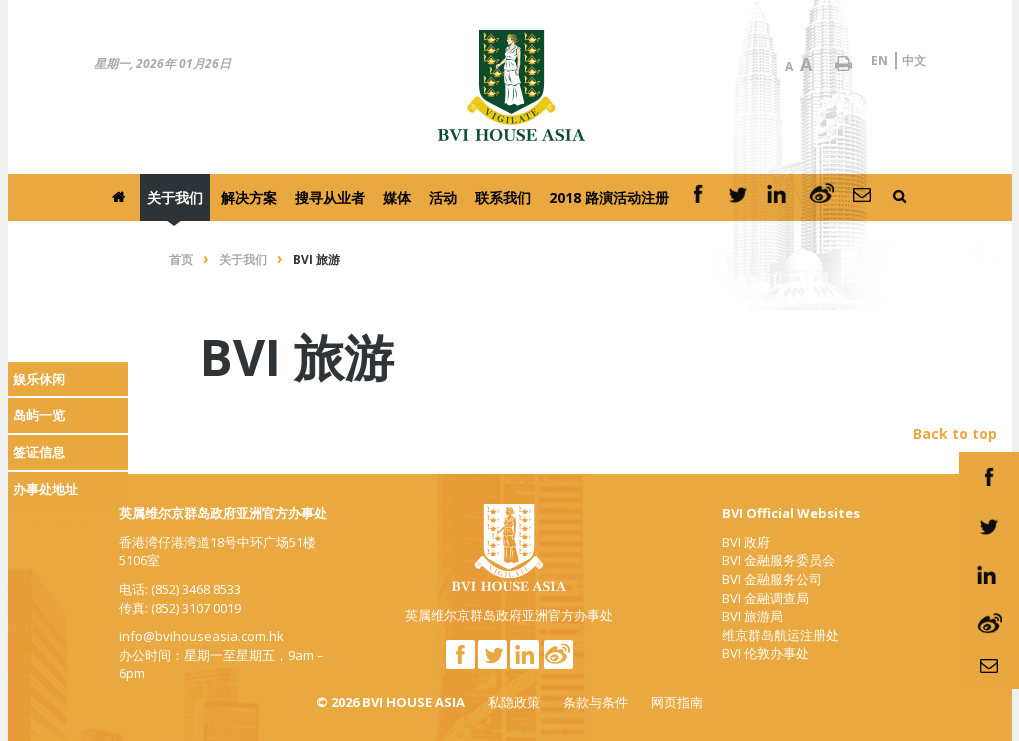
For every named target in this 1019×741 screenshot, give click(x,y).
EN (879, 60)
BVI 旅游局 (752, 616)
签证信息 (39, 452)
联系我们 (503, 197)
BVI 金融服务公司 (772, 579)
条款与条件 (595, 702)
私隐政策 (514, 702)
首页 (181, 259)
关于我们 (175, 197)
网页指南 (677, 702)
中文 (914, 60)
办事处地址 (45, 489)
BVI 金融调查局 (765, 598)
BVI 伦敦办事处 (765, 653)
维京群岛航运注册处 (780, 635)
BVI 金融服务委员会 (778, 560)
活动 (443, 197)
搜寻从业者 (330, 197)
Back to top (67, 524)
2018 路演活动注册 (609, 197)
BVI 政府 (746, 542)
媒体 (397, 197)
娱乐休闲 (39, 379)
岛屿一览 (39, 415)
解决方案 (249, 197)
